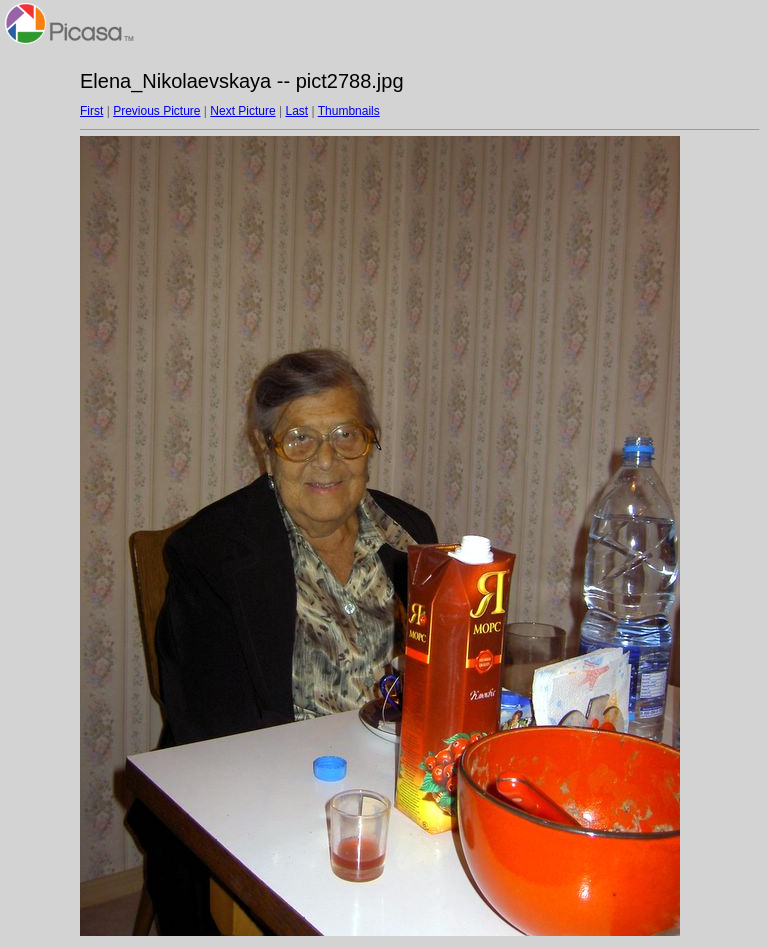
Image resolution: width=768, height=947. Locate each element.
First (91, 111)
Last (296, 111)
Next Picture (242, 111)
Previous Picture (156, 111)
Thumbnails (349, 111)
